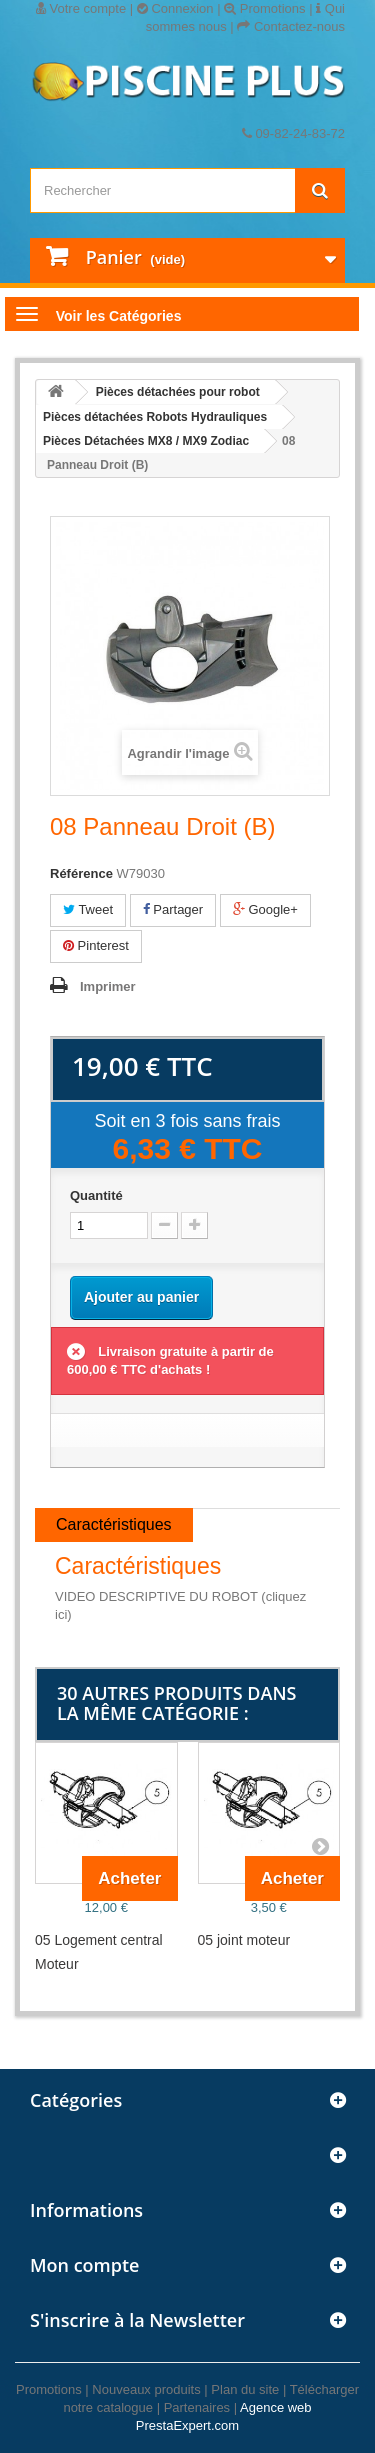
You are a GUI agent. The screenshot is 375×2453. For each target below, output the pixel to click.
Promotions (264, 8)
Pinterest (96, 945)
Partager (173, 909)
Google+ (265, 909)
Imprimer (108, 986)
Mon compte (84, 2265)
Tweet (88, 909)
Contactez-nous (291, 26)
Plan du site (245, 2389)
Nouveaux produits (146, 2389)
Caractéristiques (114, 1524)
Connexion (175, 8)
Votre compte (81, 8)
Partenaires (197, 2407)
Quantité (96, 1195)
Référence (81, 873)
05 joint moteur (244, 1940)
